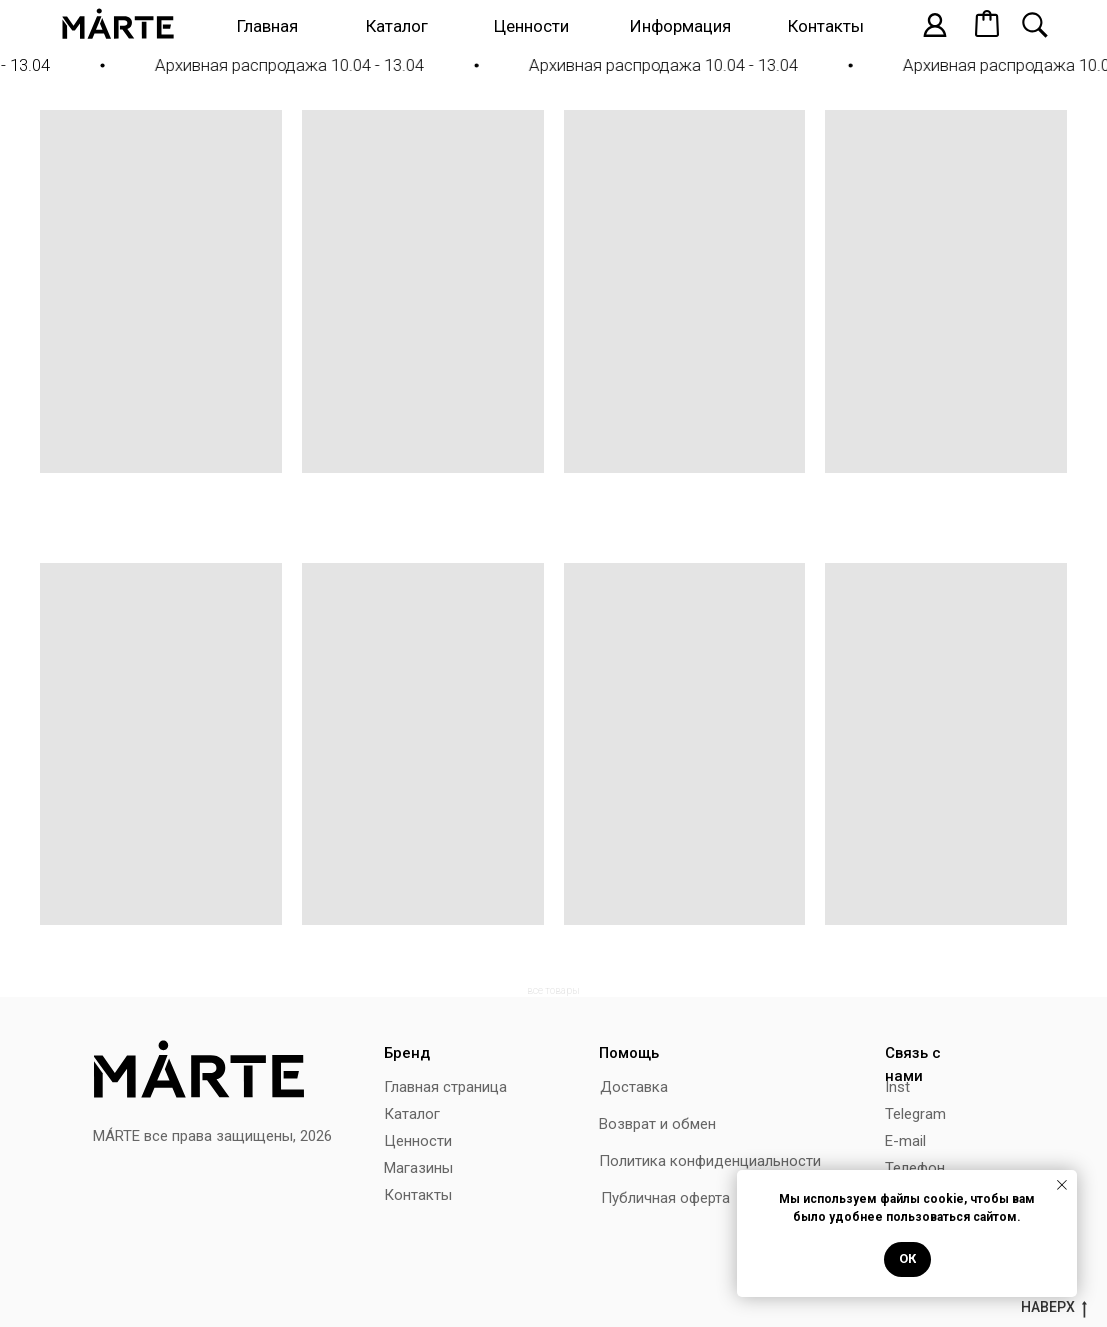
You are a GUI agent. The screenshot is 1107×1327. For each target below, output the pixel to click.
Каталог (397, 26)
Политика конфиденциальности (710, 1161)
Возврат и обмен (657, 1124)
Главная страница (445, 1087)
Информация (680, 26)
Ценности (531, 26)
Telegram (915, 1114)
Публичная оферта (665, 1198)
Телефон (915, 1168)
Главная (267, 26)
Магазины (418, 1168)
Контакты (826, 26)
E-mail (905, 1141)
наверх (1054, 1308)
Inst (897, 1087)
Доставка (634, 1087)
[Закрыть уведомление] (1062, 1185)
